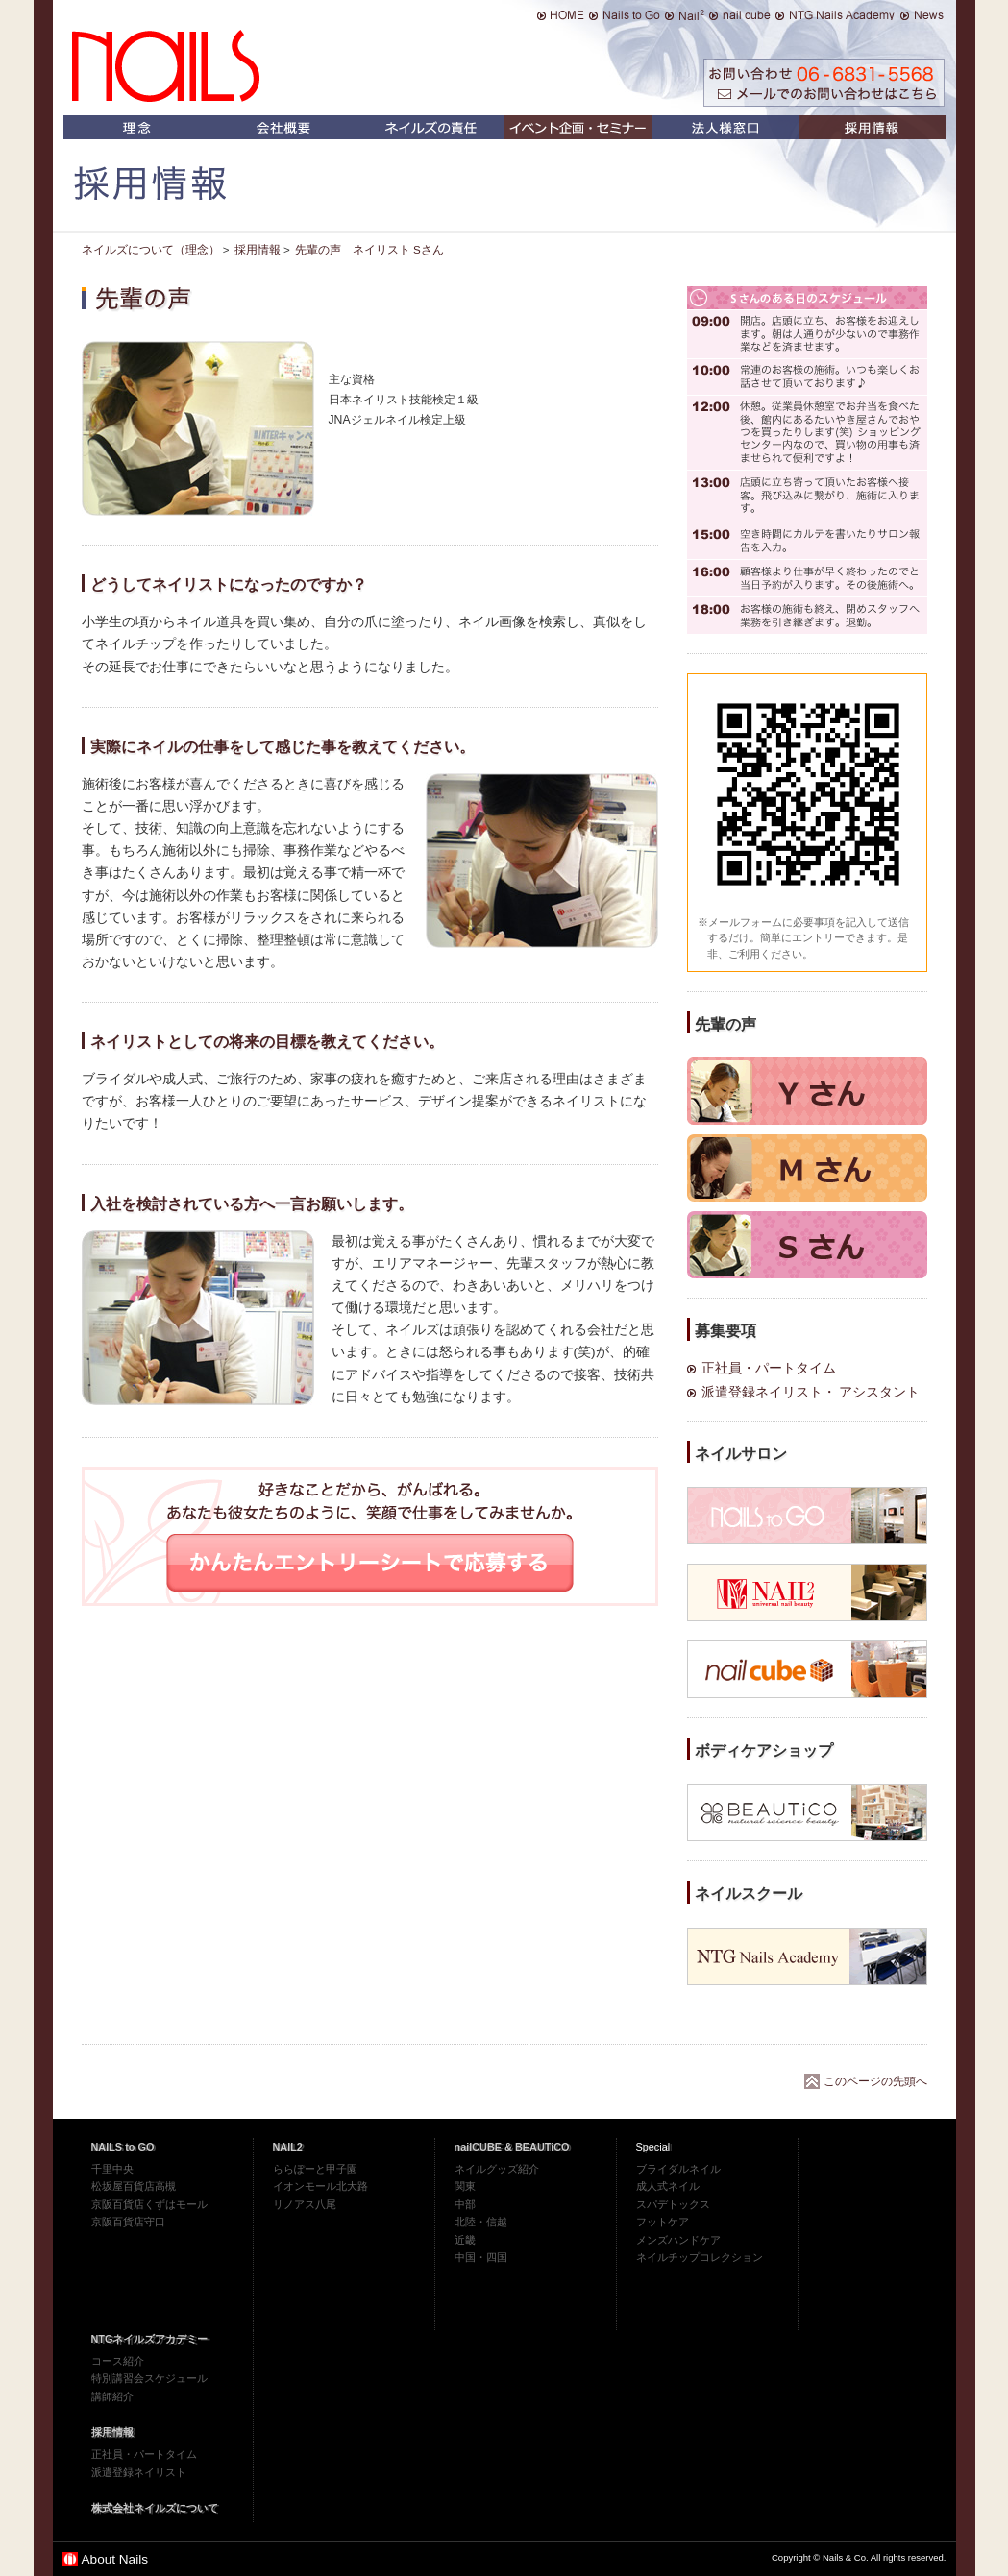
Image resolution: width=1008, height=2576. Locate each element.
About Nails (115, 2559)
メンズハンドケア (678, 2240)
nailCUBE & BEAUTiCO (512, 2146)
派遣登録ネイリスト (138, 2472)
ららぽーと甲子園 (315, 2169)
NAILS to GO (123, 2146)
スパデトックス (673, 2204)
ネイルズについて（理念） (151, 249)
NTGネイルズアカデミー (150, 2339)
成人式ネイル (668, 2186)
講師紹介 (112, 2396)
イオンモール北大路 (320, 2186)
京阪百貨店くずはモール (149, 2204)
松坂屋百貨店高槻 (133, 2186)
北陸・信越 (481, 2221)
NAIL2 (288, 2146)
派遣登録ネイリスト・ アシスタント (811, 1392)
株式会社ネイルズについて (154, 2508)
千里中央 (112, 2169)
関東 (465, 2186)
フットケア (662, 2221)
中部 (465, 2204)
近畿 (465, 2240)
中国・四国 (481, 2257)
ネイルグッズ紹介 (497, 2169)
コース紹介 (117, 2361)
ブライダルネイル (678, 2169)
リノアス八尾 (304, 2204)
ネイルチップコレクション (699, 2257)
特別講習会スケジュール (149, 2378)
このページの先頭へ (875, 2081)
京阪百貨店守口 (128, 2221)
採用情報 (112, 2432)
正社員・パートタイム (768, 1368)
